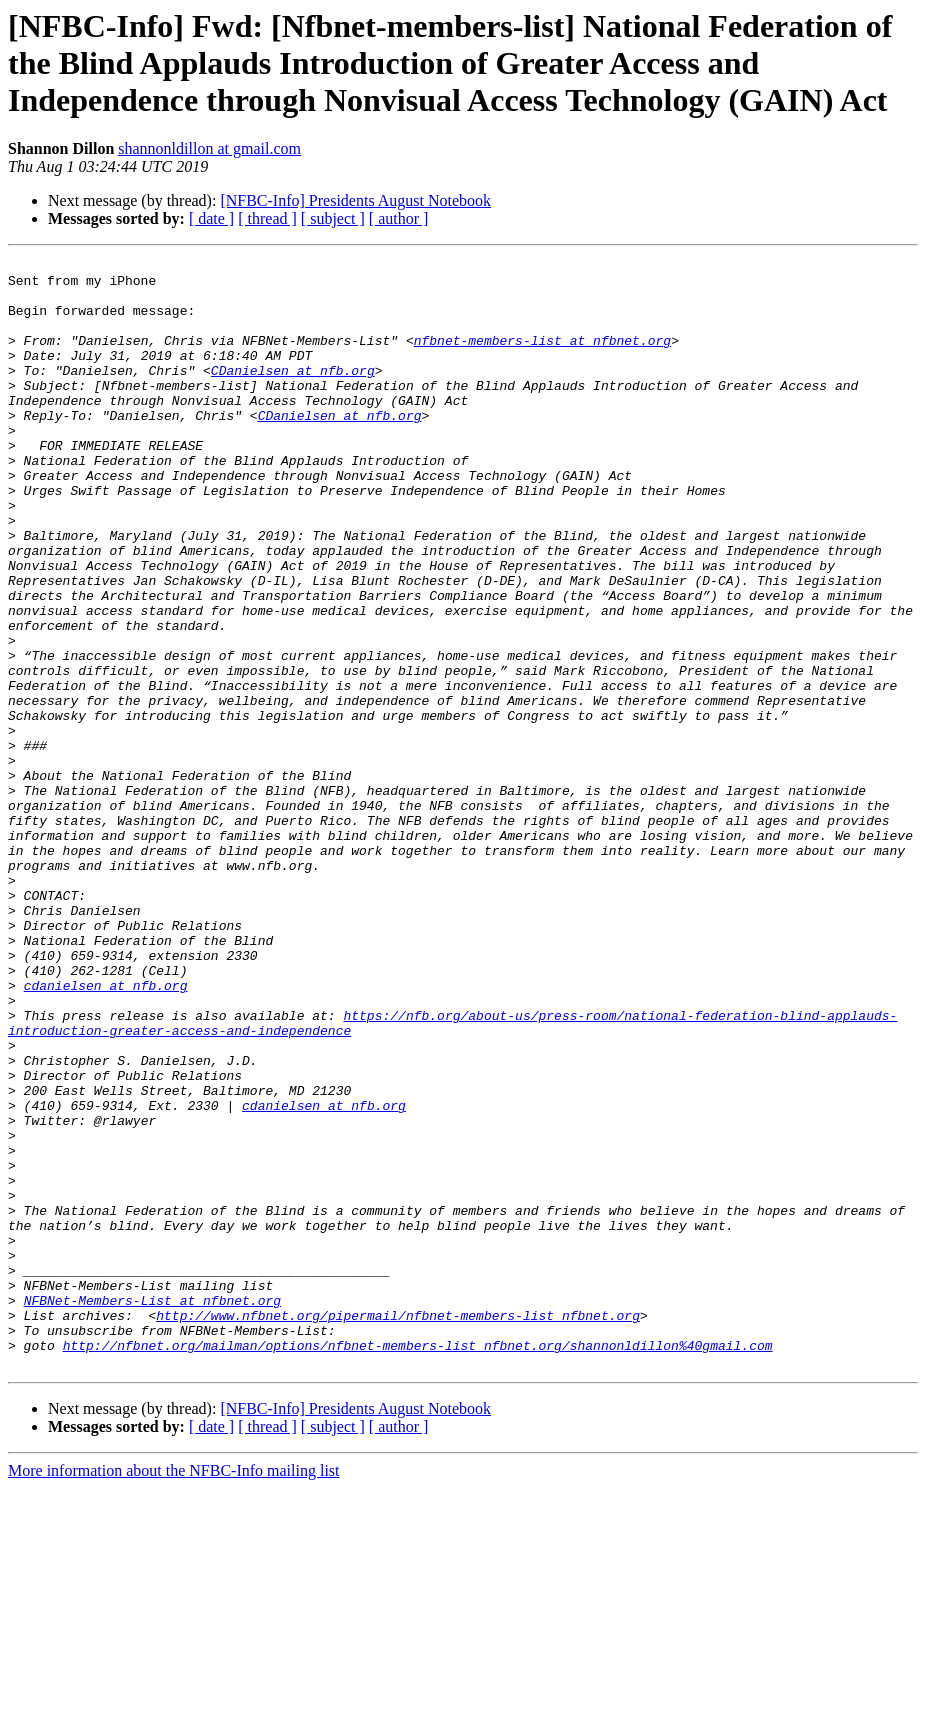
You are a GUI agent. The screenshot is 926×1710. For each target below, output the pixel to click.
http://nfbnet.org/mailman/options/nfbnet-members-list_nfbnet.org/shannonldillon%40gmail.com (418, 1564)
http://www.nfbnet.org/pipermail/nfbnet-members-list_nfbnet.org (398, 1528)
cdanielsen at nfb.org (106, 1132)
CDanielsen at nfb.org (293, 394)
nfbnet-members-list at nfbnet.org (542, 358)
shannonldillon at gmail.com (209, 148)
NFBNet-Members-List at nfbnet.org (152, 1510)
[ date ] (211, 218)
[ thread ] (267, 218)
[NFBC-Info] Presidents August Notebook (355, 200)
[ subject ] (333, 218)
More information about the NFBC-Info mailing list (174, 1692)
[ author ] (399, 218)
